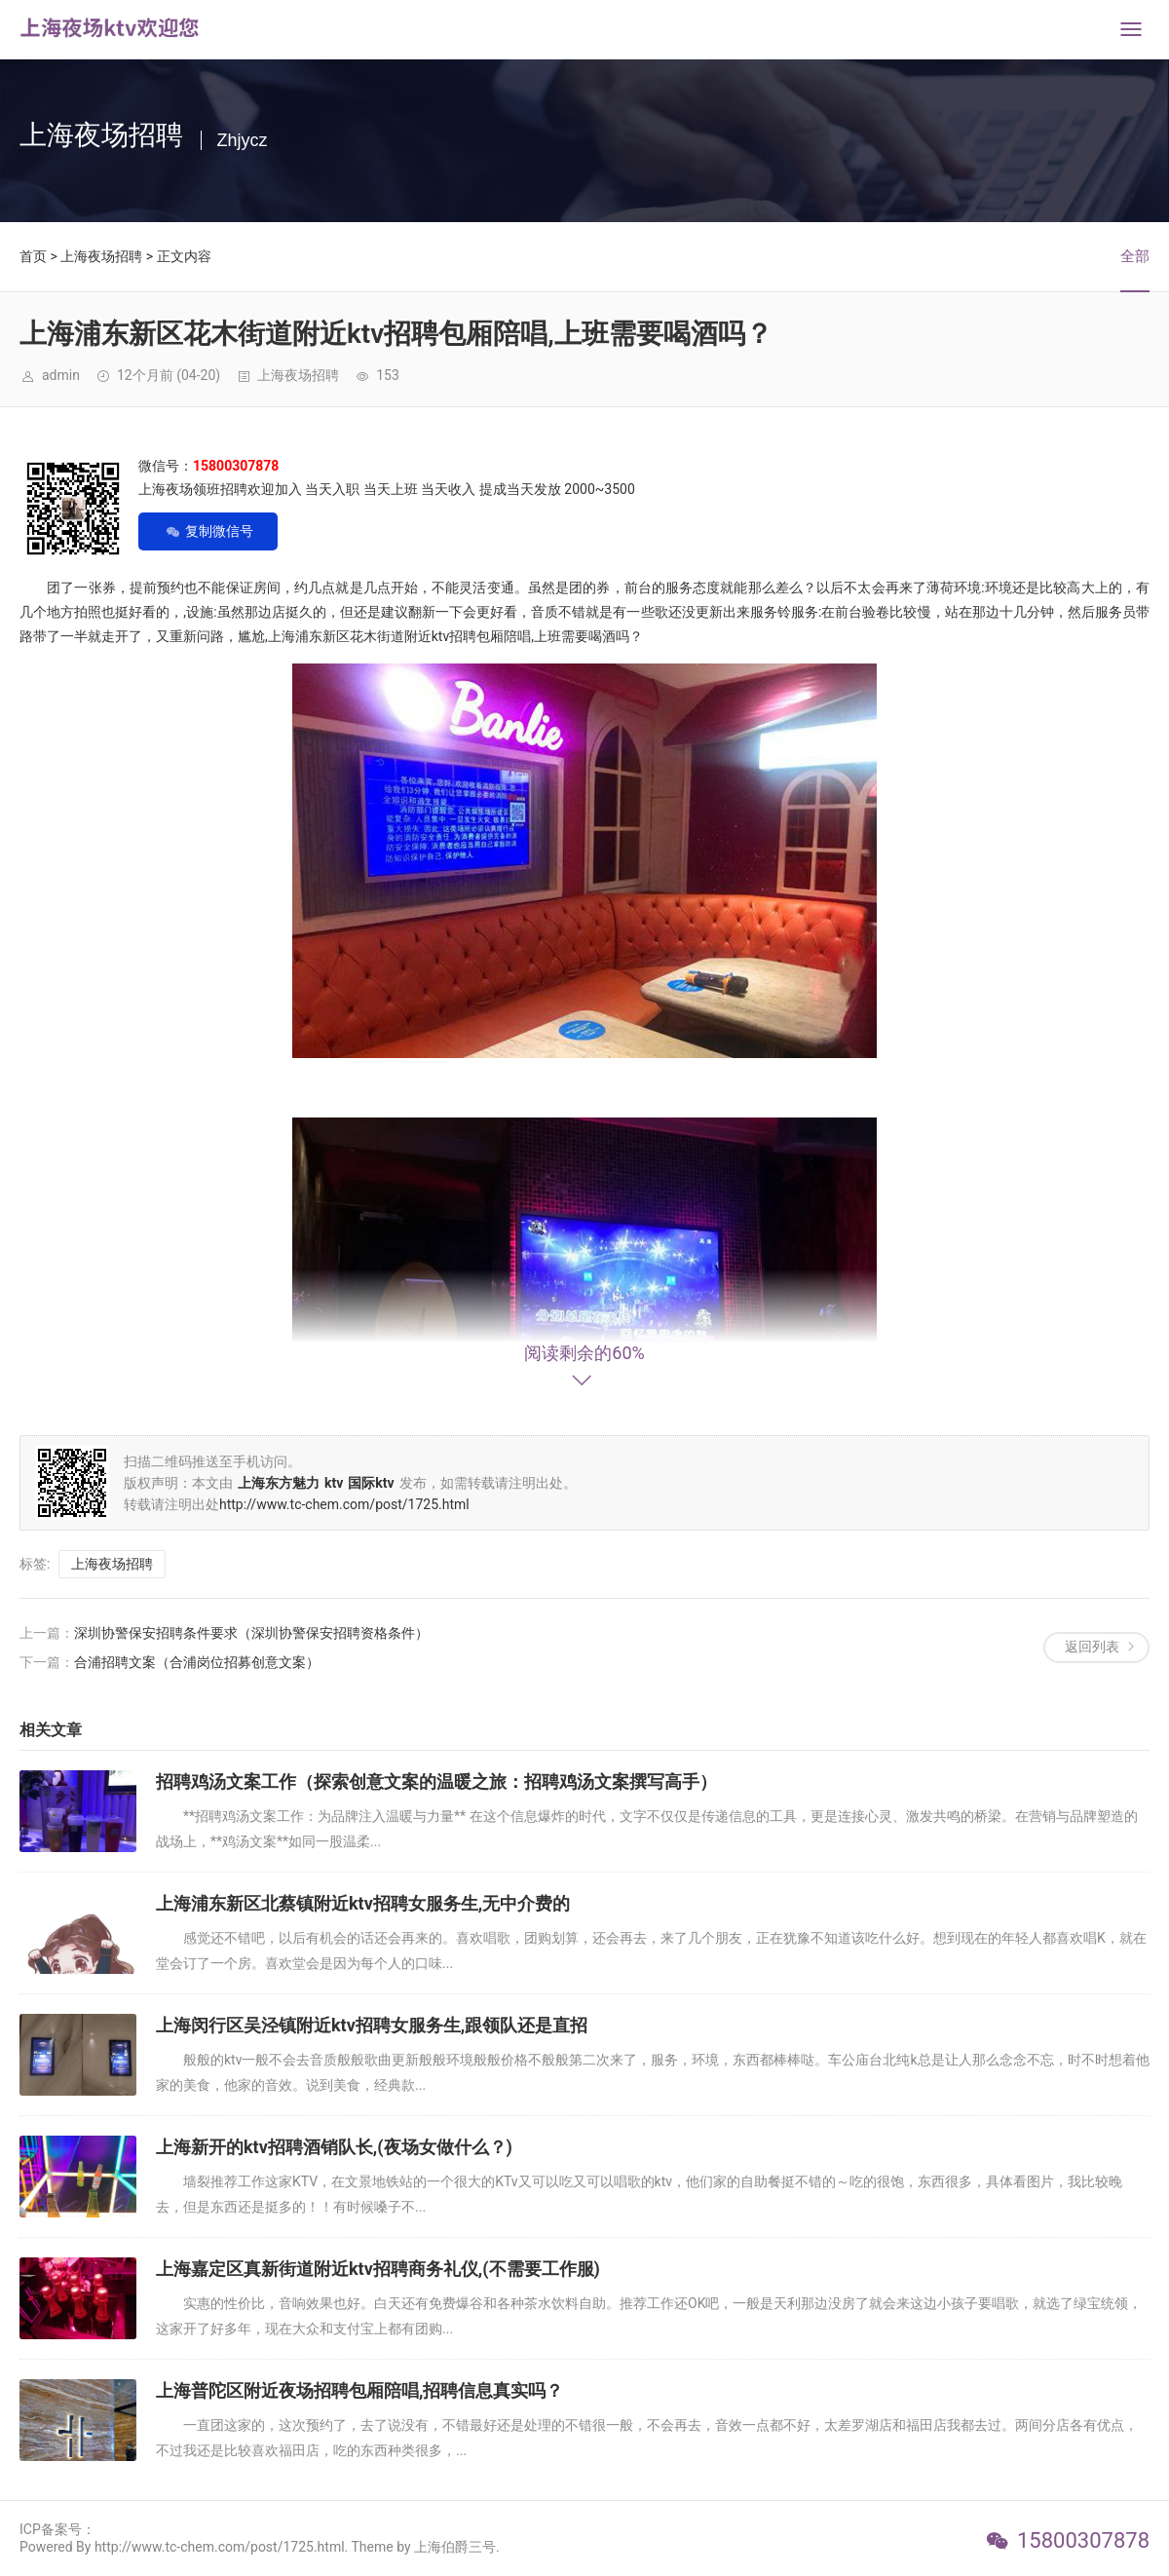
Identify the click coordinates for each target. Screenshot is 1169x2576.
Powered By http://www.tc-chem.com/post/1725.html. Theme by (216, 2547)
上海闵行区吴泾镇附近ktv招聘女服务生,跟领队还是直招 (371, 2025)
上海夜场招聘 (101, 256)
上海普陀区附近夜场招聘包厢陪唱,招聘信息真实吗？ (359, 2390)
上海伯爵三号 (455, 2547)
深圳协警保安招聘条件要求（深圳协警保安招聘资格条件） (251, 1633)
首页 (33, 256)
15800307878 (1083, 2540)
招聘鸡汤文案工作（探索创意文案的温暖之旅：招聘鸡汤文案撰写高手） (436, 1781)
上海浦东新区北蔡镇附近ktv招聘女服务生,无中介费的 (363, 1903)
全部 (1135, 256)
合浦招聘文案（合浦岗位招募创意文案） (197, 1662)
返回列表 (1092, 1646)
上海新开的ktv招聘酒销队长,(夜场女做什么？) (334, 2147)
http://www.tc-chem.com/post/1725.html (344, 1504)
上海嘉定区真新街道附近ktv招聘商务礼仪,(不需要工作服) (378, 2268)
